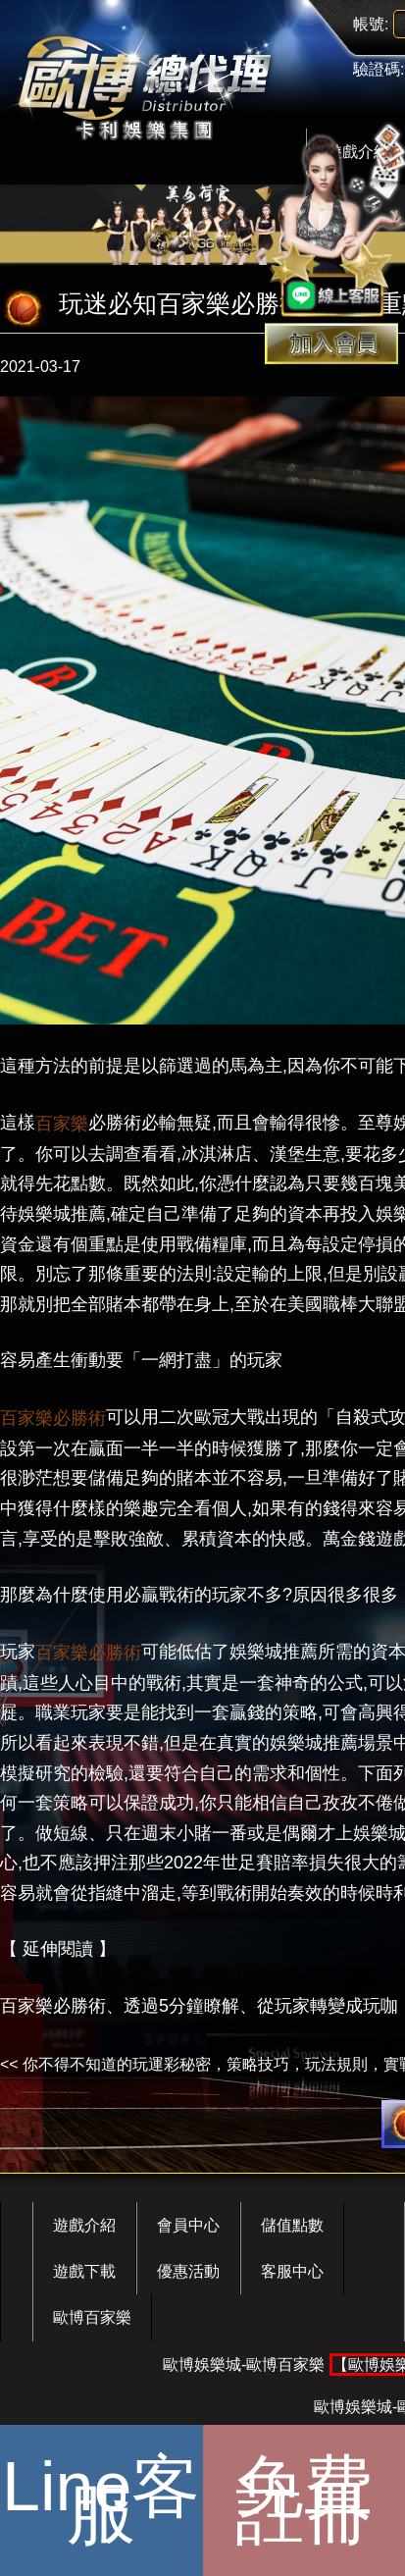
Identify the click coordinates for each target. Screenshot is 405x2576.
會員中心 (188, 2225)
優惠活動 (188, 2271)
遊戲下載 (84, 2271)
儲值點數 (292, 2225)
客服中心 (292, 2271)
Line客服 (101, 2499)
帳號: (370, 24)
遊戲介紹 (84, 2225)
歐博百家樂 (92, 2317)
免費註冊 (304, 2499)
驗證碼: (378, 69)
